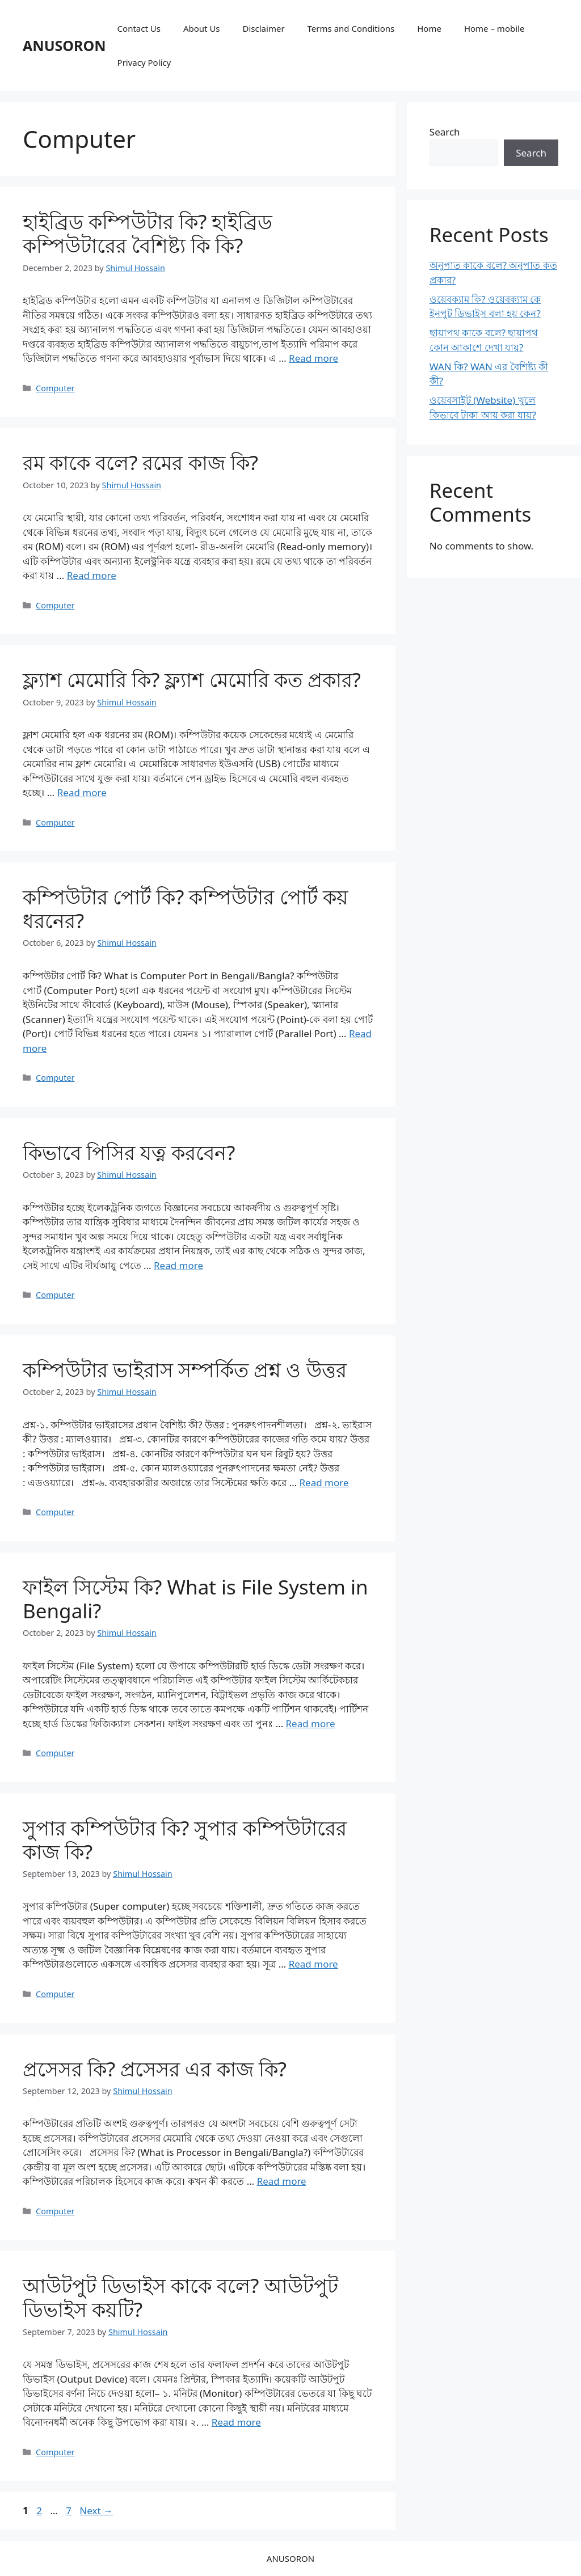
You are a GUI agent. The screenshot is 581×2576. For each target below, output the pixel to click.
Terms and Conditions (351, 28)
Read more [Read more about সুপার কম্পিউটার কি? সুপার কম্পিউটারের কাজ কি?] (313, 1963)
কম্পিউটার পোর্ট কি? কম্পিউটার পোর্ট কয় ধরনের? (185, 908)
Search (445, 131)
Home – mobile (494, 28)
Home (429, 28)
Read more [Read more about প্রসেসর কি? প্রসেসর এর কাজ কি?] (281, 2181)
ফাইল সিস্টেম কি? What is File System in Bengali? (195, 1598)
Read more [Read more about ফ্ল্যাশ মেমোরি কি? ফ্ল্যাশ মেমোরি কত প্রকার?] (82, 792)
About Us (201, 28)
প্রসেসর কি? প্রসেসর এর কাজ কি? (155, 2068)
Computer (55, 388)
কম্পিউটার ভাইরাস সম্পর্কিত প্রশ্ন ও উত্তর (185, 1369)
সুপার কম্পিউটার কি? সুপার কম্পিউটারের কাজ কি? (185, 1839)
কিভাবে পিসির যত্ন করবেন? (129, 1152)
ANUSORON (64, 45)
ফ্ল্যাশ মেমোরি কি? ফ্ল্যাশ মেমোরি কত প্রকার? (192, 679)
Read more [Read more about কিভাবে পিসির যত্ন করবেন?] (178, 1265)
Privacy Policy (144, 62)
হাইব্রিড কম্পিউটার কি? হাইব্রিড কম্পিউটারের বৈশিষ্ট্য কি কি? (148, 233)
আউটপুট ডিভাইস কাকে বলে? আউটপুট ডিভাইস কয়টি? (180, 2297)
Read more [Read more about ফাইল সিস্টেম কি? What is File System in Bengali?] (310, 1723)
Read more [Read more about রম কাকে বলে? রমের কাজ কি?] (91, 575)
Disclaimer (264, 28)
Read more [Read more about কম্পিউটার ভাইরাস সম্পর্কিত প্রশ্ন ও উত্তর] (324, 1482)
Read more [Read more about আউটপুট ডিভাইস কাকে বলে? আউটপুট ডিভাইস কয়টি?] (236, 2422)
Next (96, 2510)
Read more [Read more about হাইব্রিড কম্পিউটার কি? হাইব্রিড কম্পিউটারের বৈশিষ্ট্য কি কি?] (313, 358)
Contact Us (139, 28)
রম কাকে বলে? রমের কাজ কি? (140, 462)
